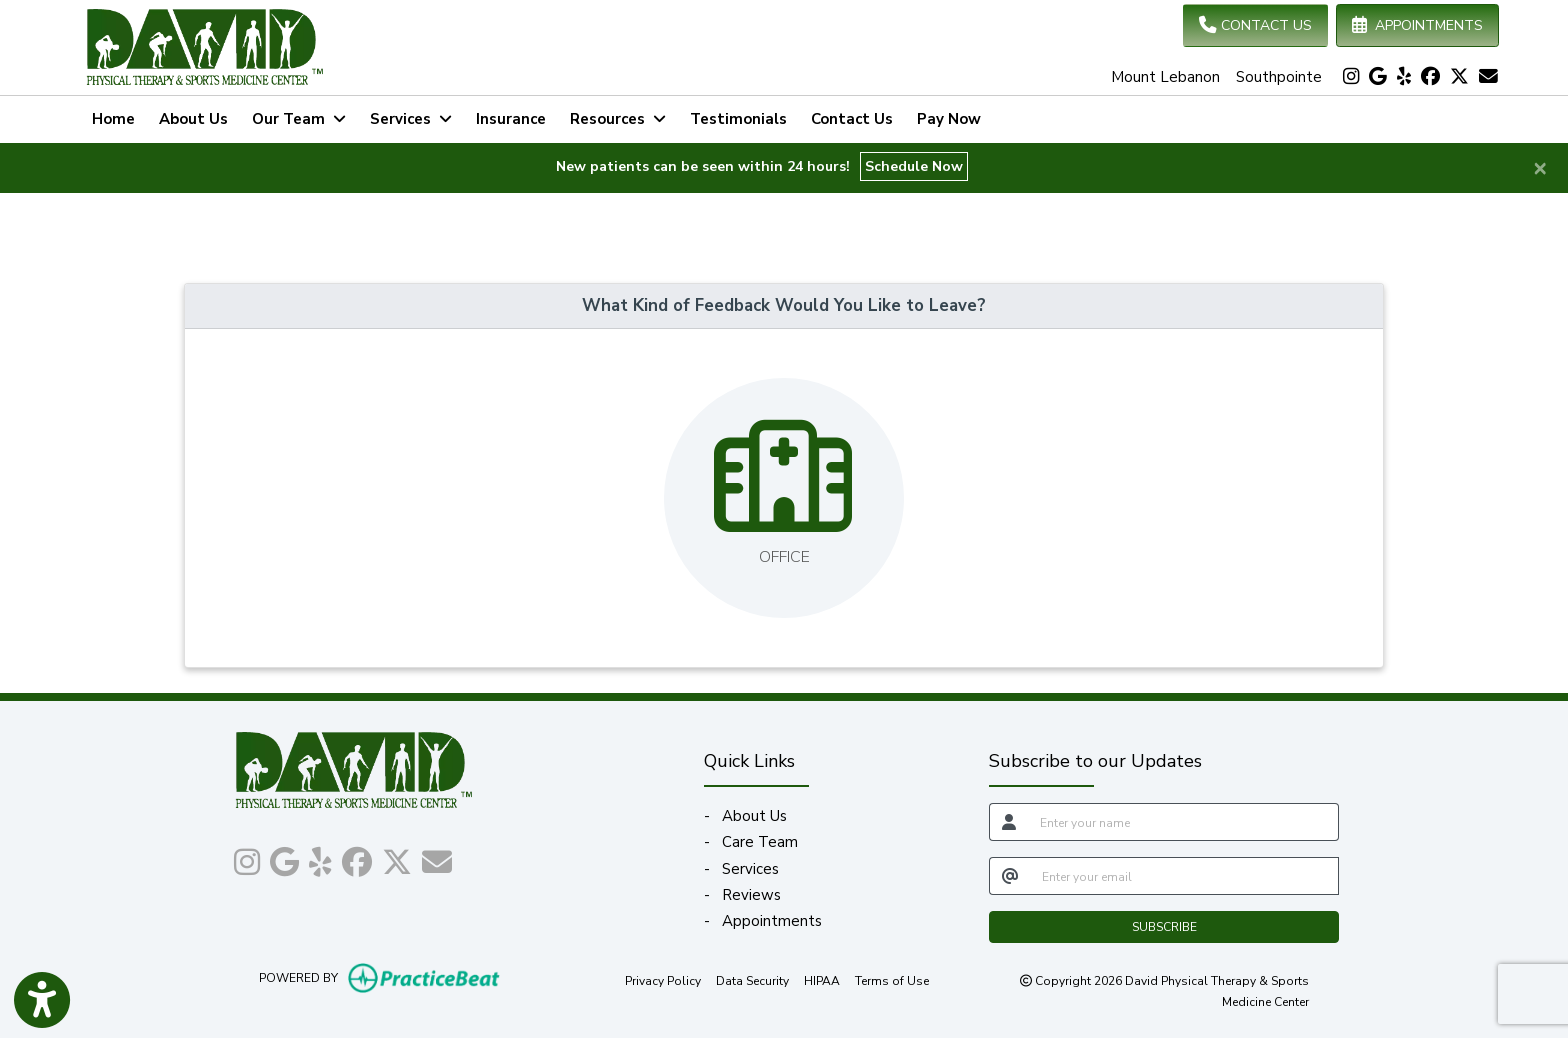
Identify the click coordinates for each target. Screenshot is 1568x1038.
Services (750, 869)
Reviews (751, 895)
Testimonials (738, 119)
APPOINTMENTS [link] (1417, 25)
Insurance (511, 119)
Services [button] (411, 119)
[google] (1378, 77)
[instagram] (1351, 77)
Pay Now (955, 117)
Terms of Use (892, 980)
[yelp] (1404, 77)
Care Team (760, 842)
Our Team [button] (299, 119)
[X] (1459, 77)
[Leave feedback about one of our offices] (784, 498)
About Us (193, 119)
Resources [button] (618, 119)
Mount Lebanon (1165, 77)
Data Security (752, 980)
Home (113, 119)
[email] (1184, 876)
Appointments (772, 921)
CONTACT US (1255, 25)
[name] (1183, 822)
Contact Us (852, 119)
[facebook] (1430, 77)
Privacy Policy (663, 980)
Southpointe (1279, 77)
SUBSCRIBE (1164, 927)
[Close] (1540, 167)
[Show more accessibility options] (42, 1000)
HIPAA (822, 980)
